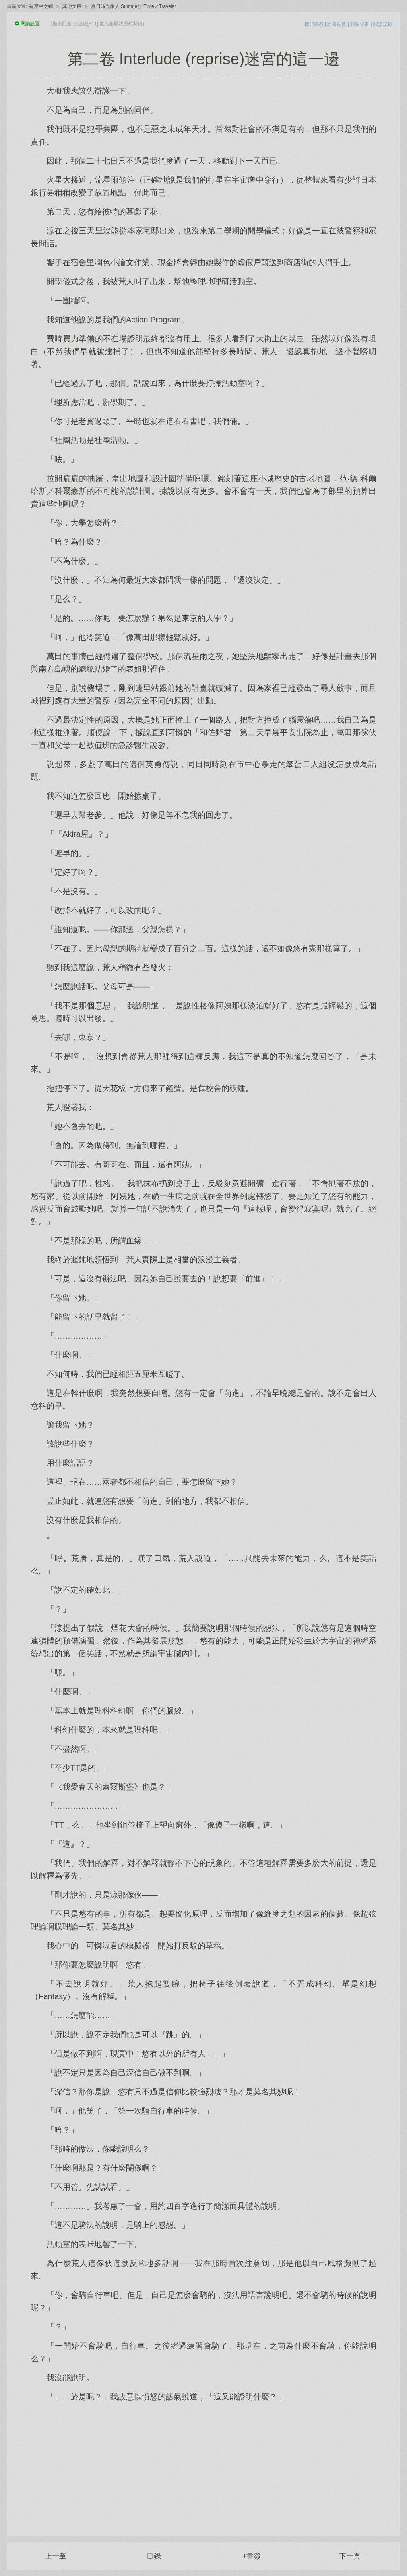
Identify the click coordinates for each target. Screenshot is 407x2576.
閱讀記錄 (382, 24)
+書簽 (251, 2556)
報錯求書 (359, 24)
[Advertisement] (203, 2464)
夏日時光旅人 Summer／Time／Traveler (133, 6)
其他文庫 (71, 6)
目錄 (154, 2556)
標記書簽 (314, 24)
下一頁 (349, 2556)
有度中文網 (41, 6)
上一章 (55, 2556)
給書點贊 (336, 24)
